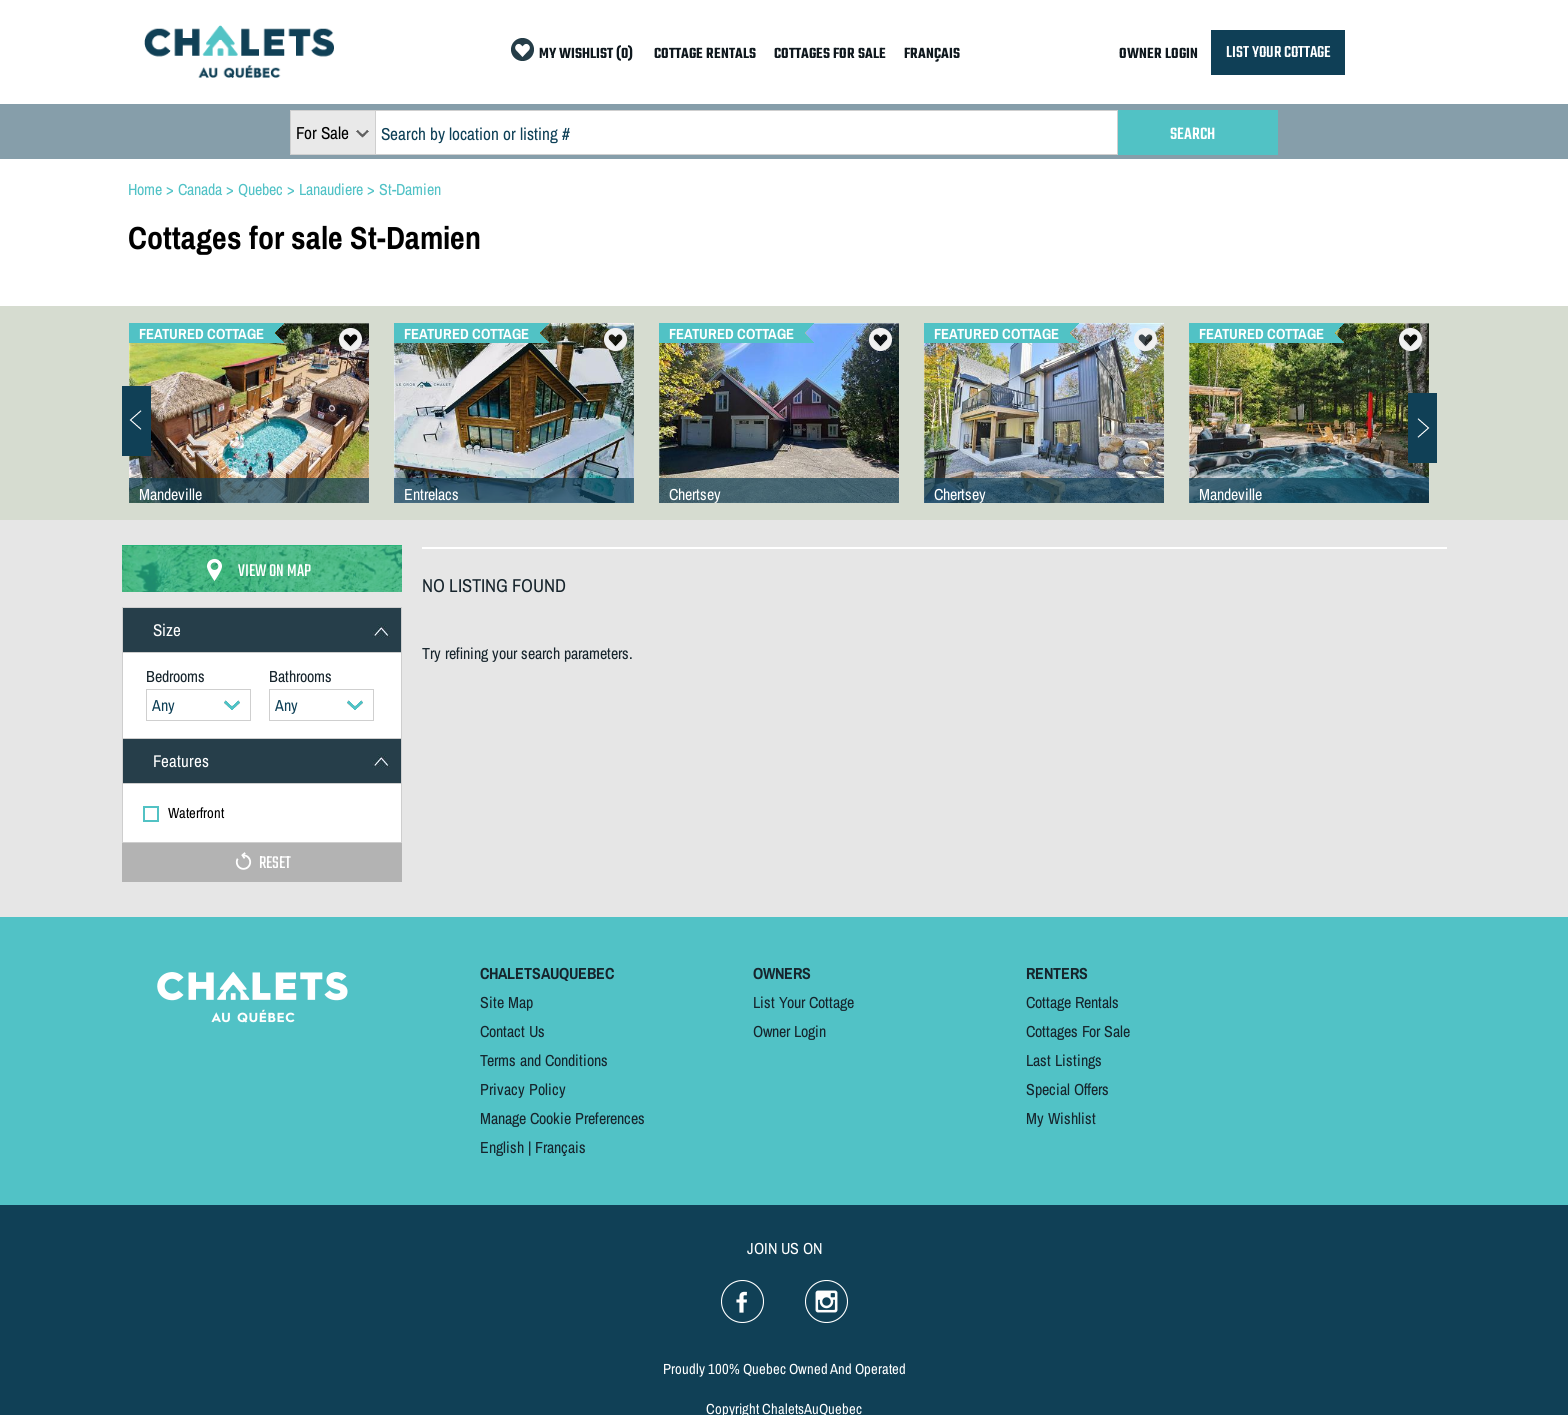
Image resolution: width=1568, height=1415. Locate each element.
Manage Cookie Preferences (562, 1118)
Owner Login (789, 1031)
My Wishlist (1061, 1118)
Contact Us (512, 1031)
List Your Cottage (803, 1002)
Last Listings (1064, 1060)
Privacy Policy (523, 1089)
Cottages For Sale (1078, 1031)
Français (560, 1147)
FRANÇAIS (932, 54)
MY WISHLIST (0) (586, 54)
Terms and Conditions (544, 1060)
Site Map (506, 1002)
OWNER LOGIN (1158, 54)
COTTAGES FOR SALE (830, 54)
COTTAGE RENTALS (705, 54)
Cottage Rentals (1072, 1002)
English (502, 1147)
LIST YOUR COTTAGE (1278, 52)
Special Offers (1067, 1089)
